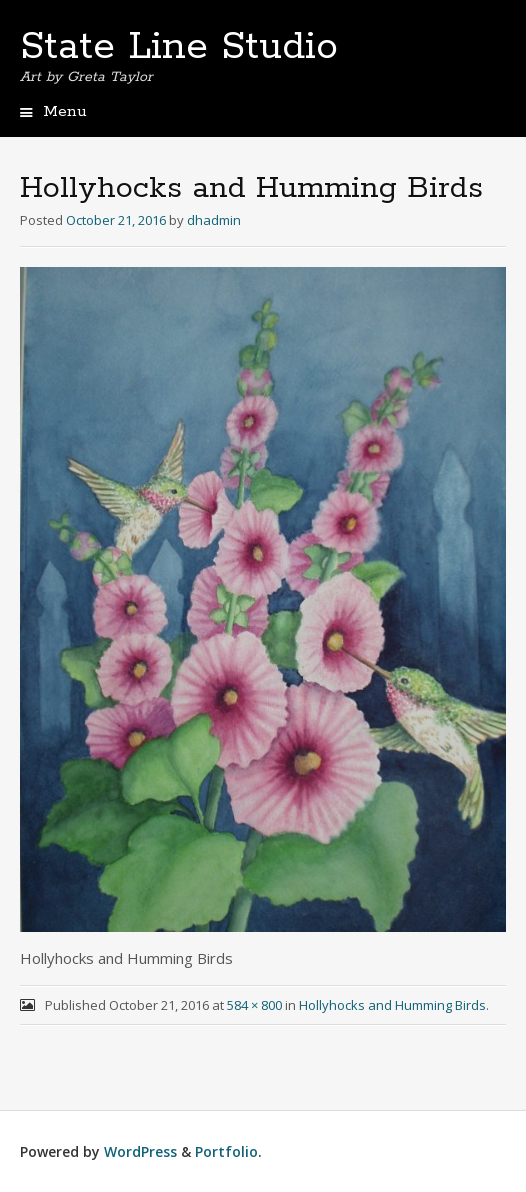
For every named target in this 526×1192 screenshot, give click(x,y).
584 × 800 (254, 1005)
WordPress (140, 1151)
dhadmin (214, 220)
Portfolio (226, 1151)
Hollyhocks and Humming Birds (392, 1005)
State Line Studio (179, 47)
